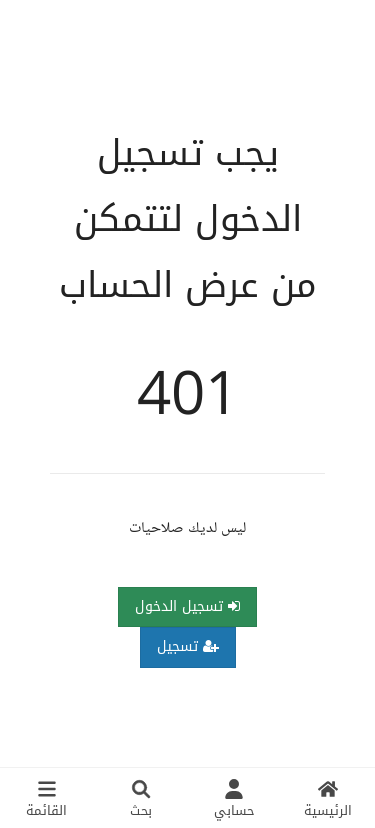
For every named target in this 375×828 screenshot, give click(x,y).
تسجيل (188, 646)
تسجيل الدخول (187, 606)
